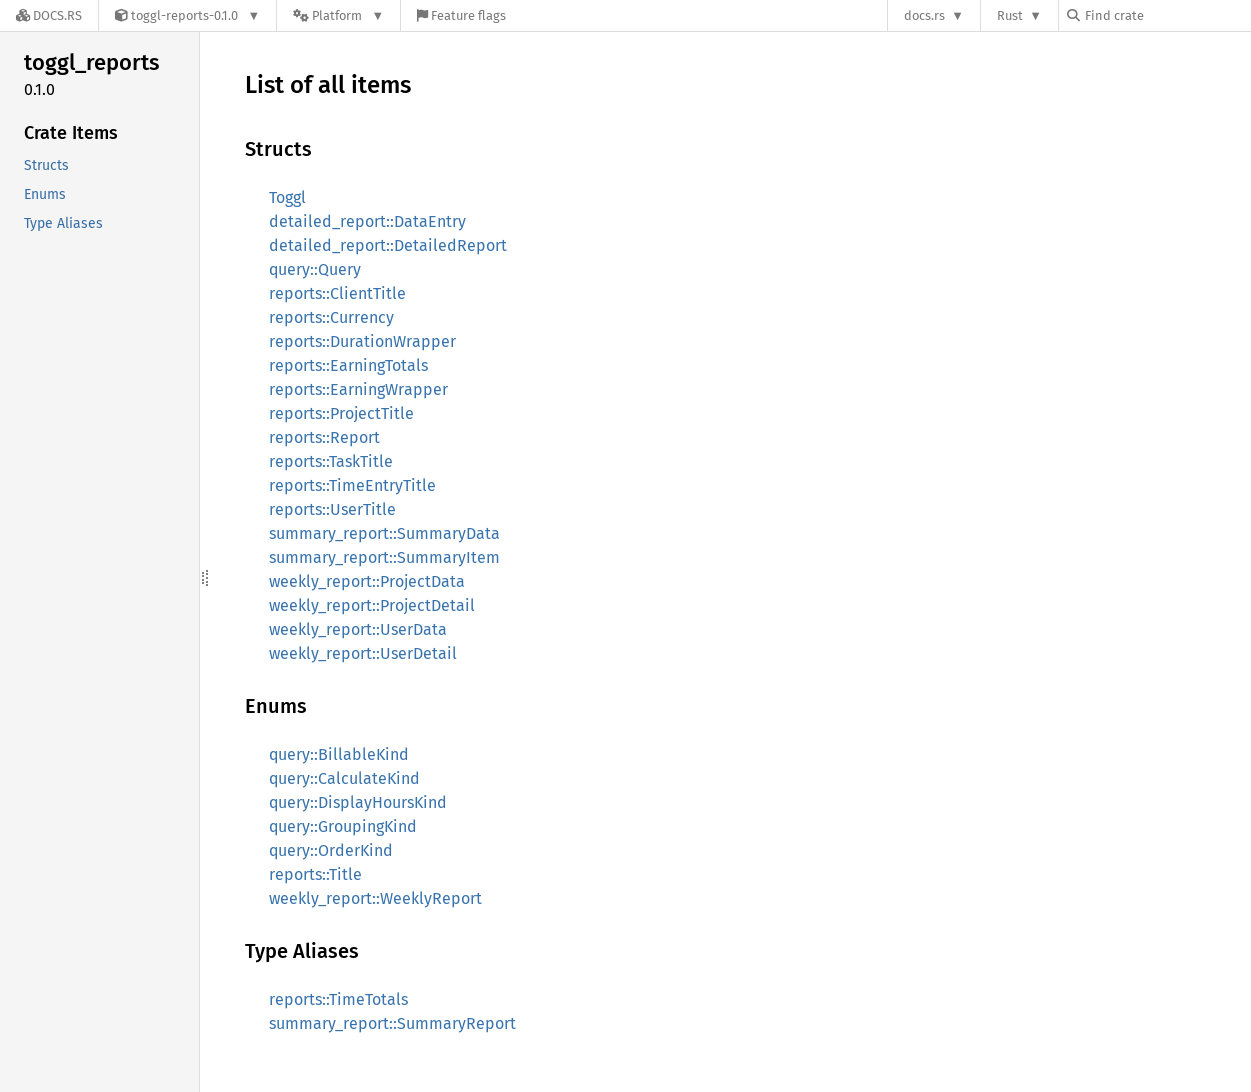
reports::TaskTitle (331, 461)
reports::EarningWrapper (358, 389)
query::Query (315, 269)
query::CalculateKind (344, 778)
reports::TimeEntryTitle (352, 485)
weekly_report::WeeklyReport (375, 898)
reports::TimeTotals (338, 999)
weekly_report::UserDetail (363, 653)
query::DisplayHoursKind (358, 802)
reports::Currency (331, 317)
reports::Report (324, 437)
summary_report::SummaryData (384, 533)
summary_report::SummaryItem (384, 557)
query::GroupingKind (343, 826)
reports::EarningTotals (348, 365)
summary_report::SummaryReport (392, 1023)
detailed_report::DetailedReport (388, 245)
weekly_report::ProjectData (367, 581)
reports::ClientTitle (337, 293)
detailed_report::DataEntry (367, 221)
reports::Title (315, 874)
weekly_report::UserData (358, 629)
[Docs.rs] (49, 15)
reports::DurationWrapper (362, 341)
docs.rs (924, 15)
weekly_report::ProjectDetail (372, 605)
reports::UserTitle (332, 509)
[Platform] (338, 15)
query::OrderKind (331, 850)
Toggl (287, 197)
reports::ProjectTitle (341, 413)
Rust (1010, 15)
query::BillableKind (339, 754)
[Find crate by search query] (1167, 15)
